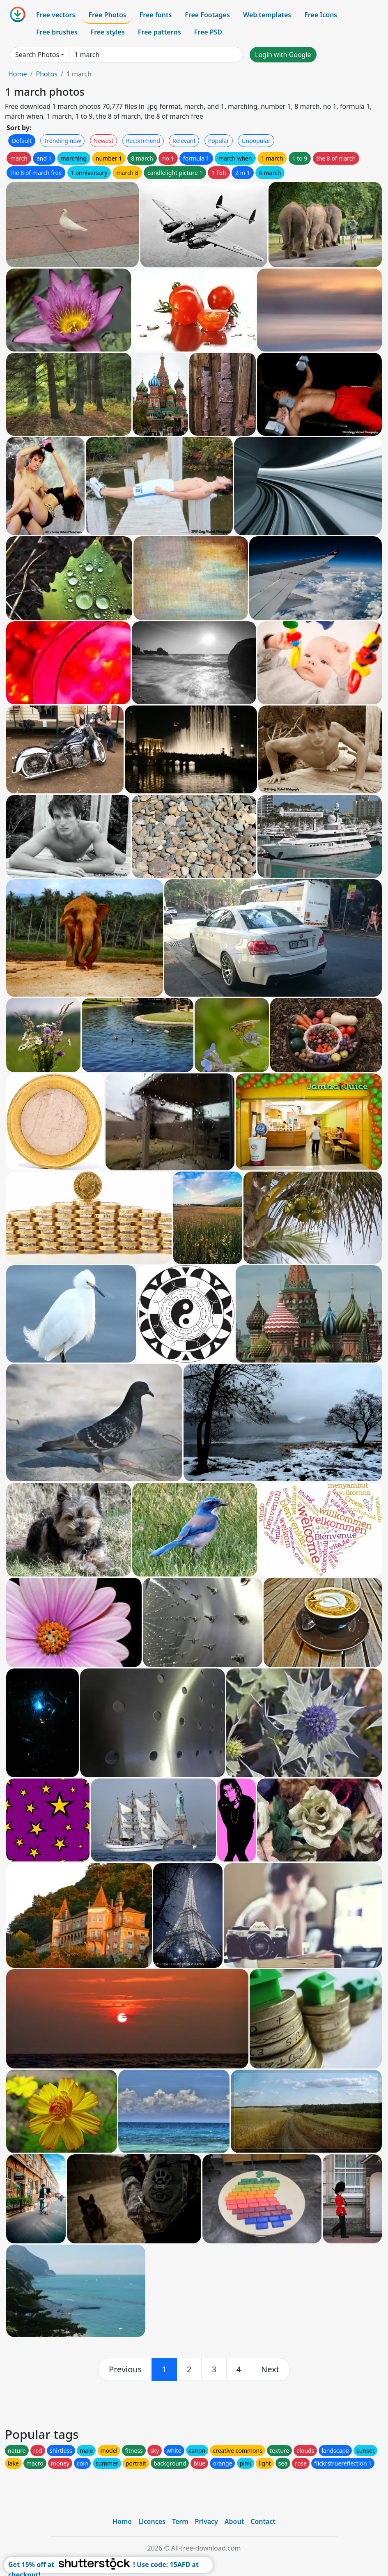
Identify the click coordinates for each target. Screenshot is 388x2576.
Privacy (206, 2521)
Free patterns (159, 32)
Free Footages (207, 14)
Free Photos (107, 14)
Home (17, 73)
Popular (218, 141)
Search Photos (37, 54)
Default (22, 141)
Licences (151, 2521)
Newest (104, 141)
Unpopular (255, 141)
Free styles (108, 32)
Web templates (267, 14)
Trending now (62, 141)
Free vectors (55, 14)
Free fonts (156, 14)
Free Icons (320, 14)
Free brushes (57, 32)
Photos (46, 73)
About (234, 2521)
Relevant (184, 141)
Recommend (143, 141)
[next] (270, 2369)
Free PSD (208, 32)
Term (180, 2521)
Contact (263, 2521)
